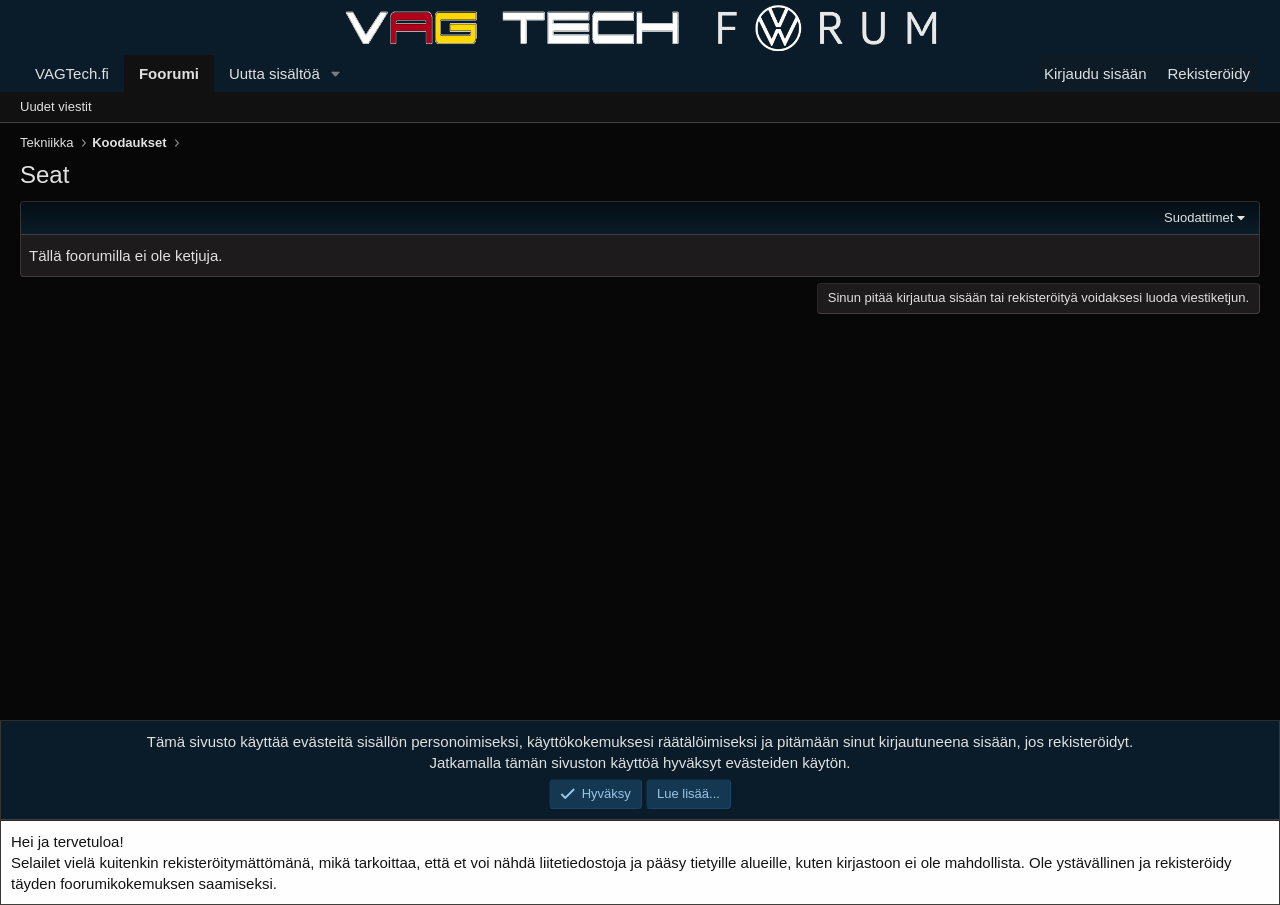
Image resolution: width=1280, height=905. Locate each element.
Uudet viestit (56, 106)
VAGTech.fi (72, 73)
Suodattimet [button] (1198, 217)
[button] (336, 73)
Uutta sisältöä (274, 73)
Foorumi (169, 73)
